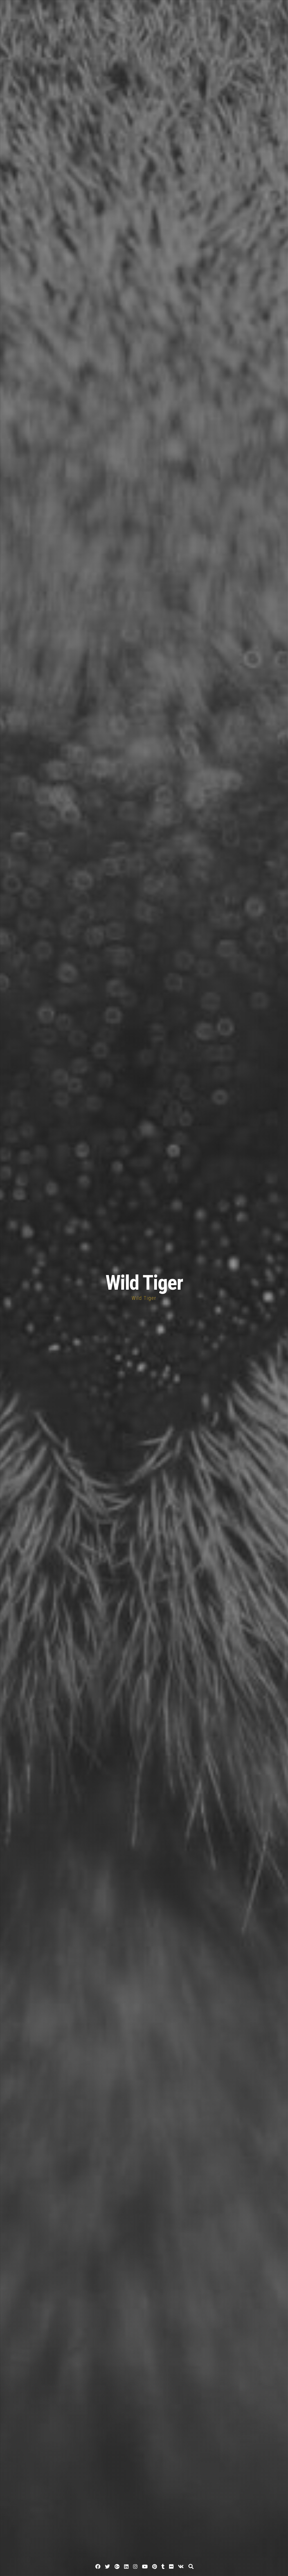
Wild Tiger (144, 1283)
